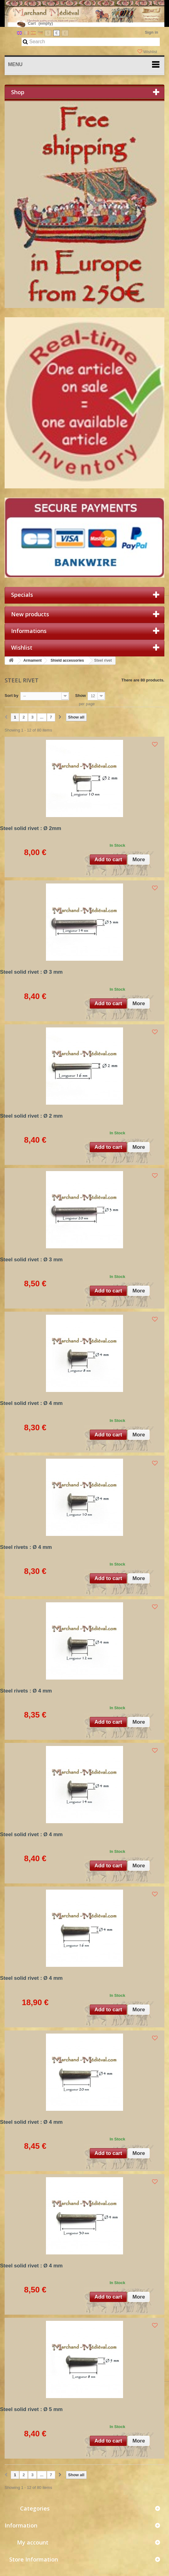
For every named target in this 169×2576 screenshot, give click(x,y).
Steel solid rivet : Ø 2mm (30, 828)
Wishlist (148, 51)
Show (80, 695)
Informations (29, 631)
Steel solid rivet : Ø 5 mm (31, 2409)
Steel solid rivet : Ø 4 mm (31, 1403)
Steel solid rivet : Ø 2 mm (31, 1116)
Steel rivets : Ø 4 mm (26, 1547)
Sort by (12, 695)
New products (30, 614)
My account (32, 2542)
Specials (22, 594)
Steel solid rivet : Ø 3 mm (31, 972)
